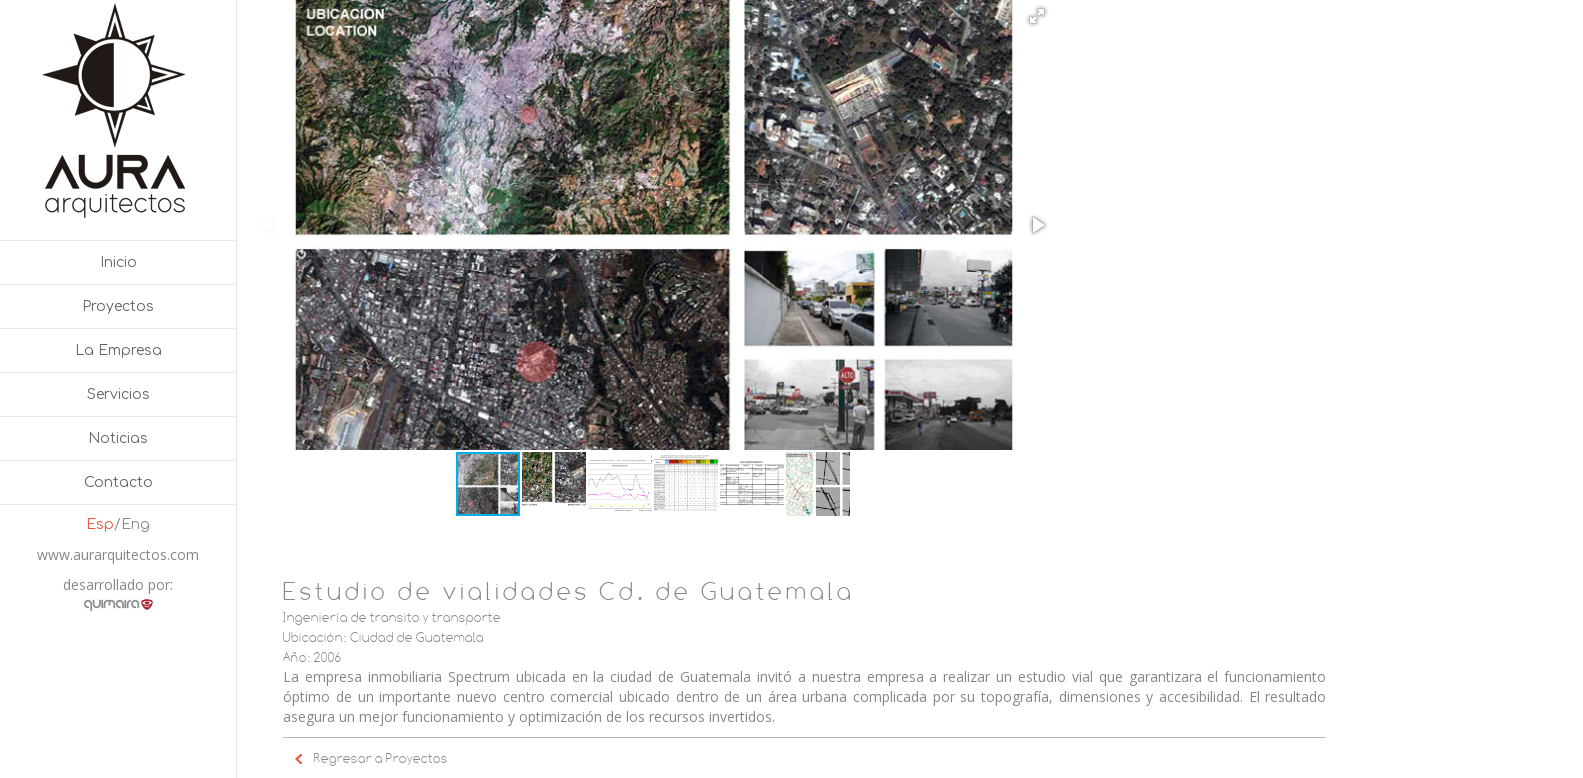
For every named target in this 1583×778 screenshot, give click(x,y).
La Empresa (118, 350)
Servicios (118, 394)
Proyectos (118, 306)
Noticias (118, 438)
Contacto (118, 482)
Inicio (118, 262)
